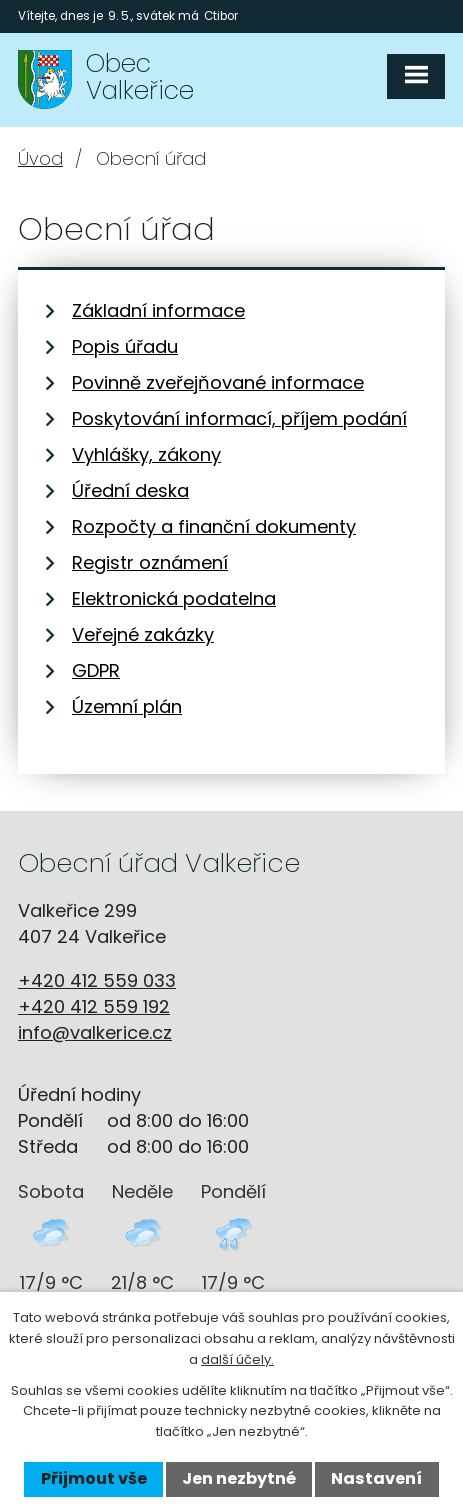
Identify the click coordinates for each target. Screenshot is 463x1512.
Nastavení (376, 1478)
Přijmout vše (94, 1478)
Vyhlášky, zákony (146, 454)
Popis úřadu (125, 346)
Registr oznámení (150, 562)
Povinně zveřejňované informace (218, 382)
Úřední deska (130, 490)
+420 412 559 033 (97, 980)
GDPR (96, 670)
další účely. (237, 1359)
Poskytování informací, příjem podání (239, 418)
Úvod (40, 158)
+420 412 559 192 (94, 1006)
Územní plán (127, 706)
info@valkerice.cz (95, 1032)
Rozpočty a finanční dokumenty (214, 526)
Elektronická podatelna (174, 598)
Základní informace (158, 310)
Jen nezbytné (239, 1478)
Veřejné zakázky (143, 634)
